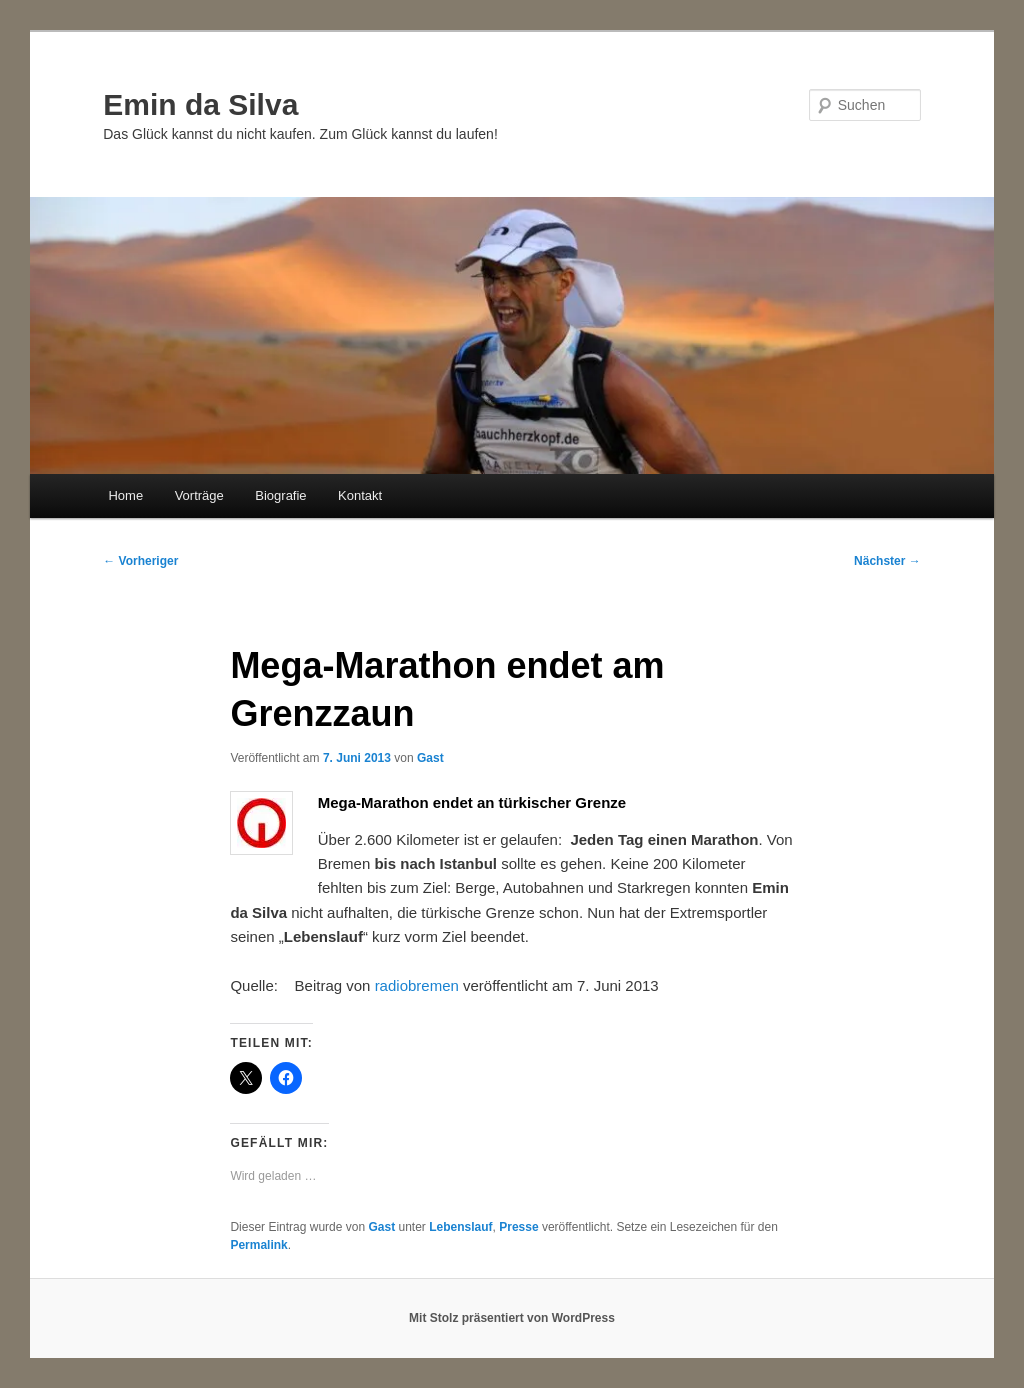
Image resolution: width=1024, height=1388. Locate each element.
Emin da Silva (200, 104)
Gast (430, 758)
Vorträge (199, 495)
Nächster (887, 561)
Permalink (258, 1245)
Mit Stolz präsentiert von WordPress (512, 1318)
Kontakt (360, 495)
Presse (518, 1227)
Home (125, 495)
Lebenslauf (460, 1227)
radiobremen (417, 985)
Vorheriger (140, 561)
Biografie (280, 495)
